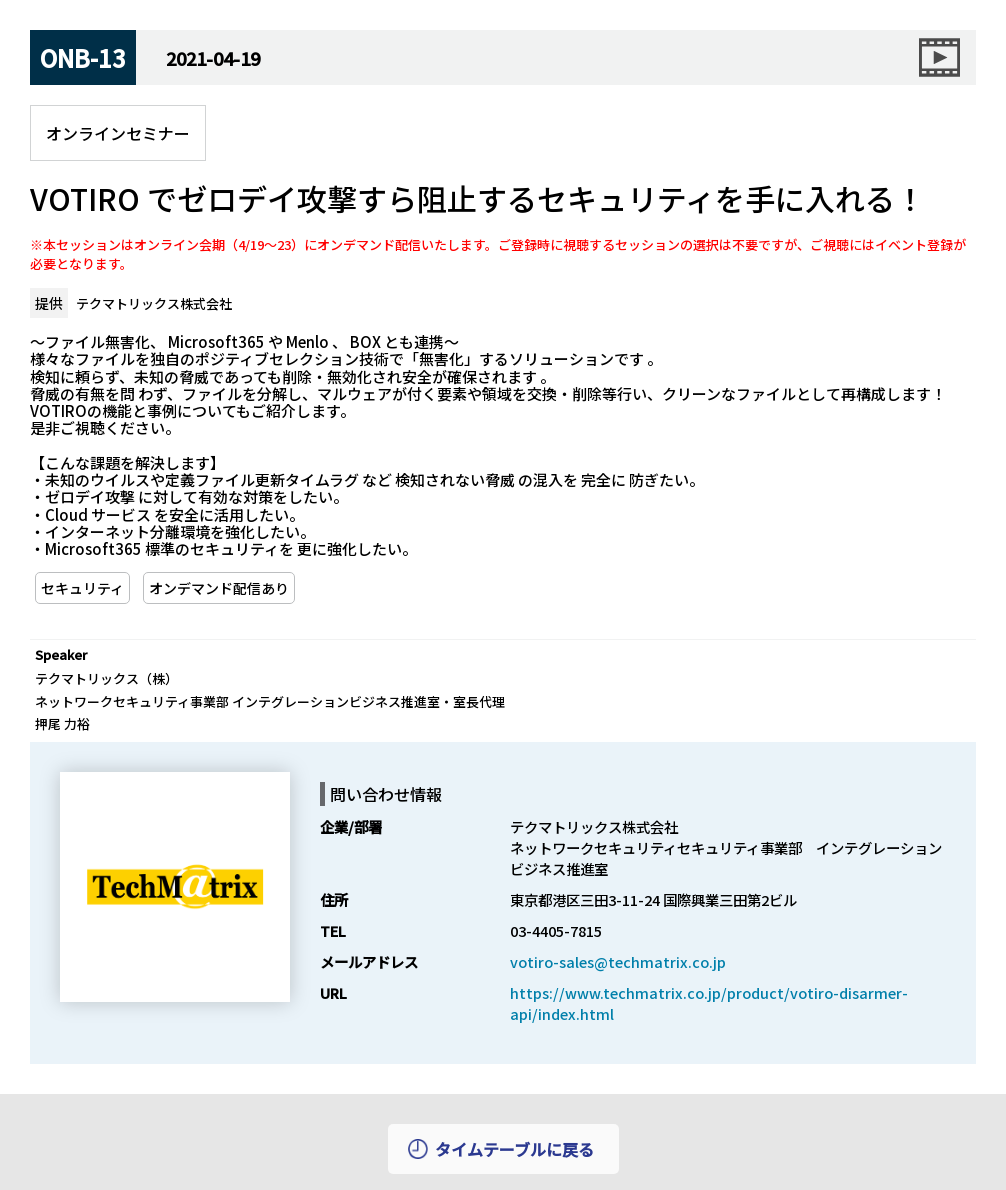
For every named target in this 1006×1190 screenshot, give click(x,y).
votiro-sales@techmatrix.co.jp (618, 961)
